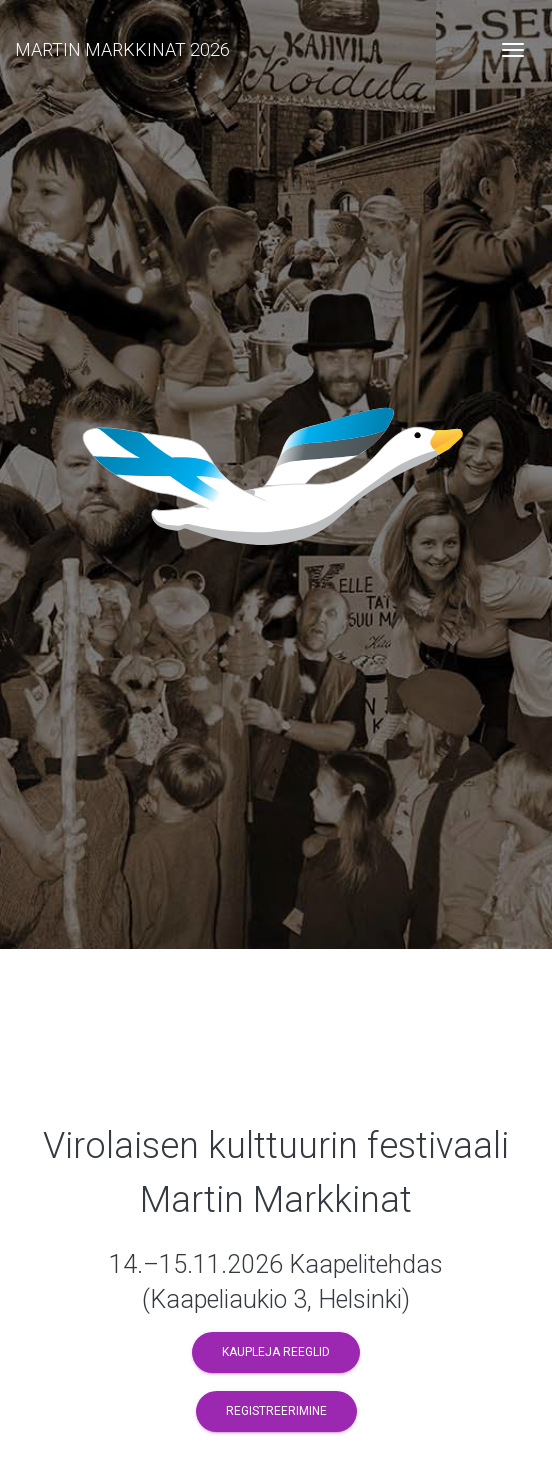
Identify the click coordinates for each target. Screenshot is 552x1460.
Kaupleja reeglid (276, 1352)
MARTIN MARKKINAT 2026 (122, 49)
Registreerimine (276, 1411)
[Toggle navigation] (513, 50)
